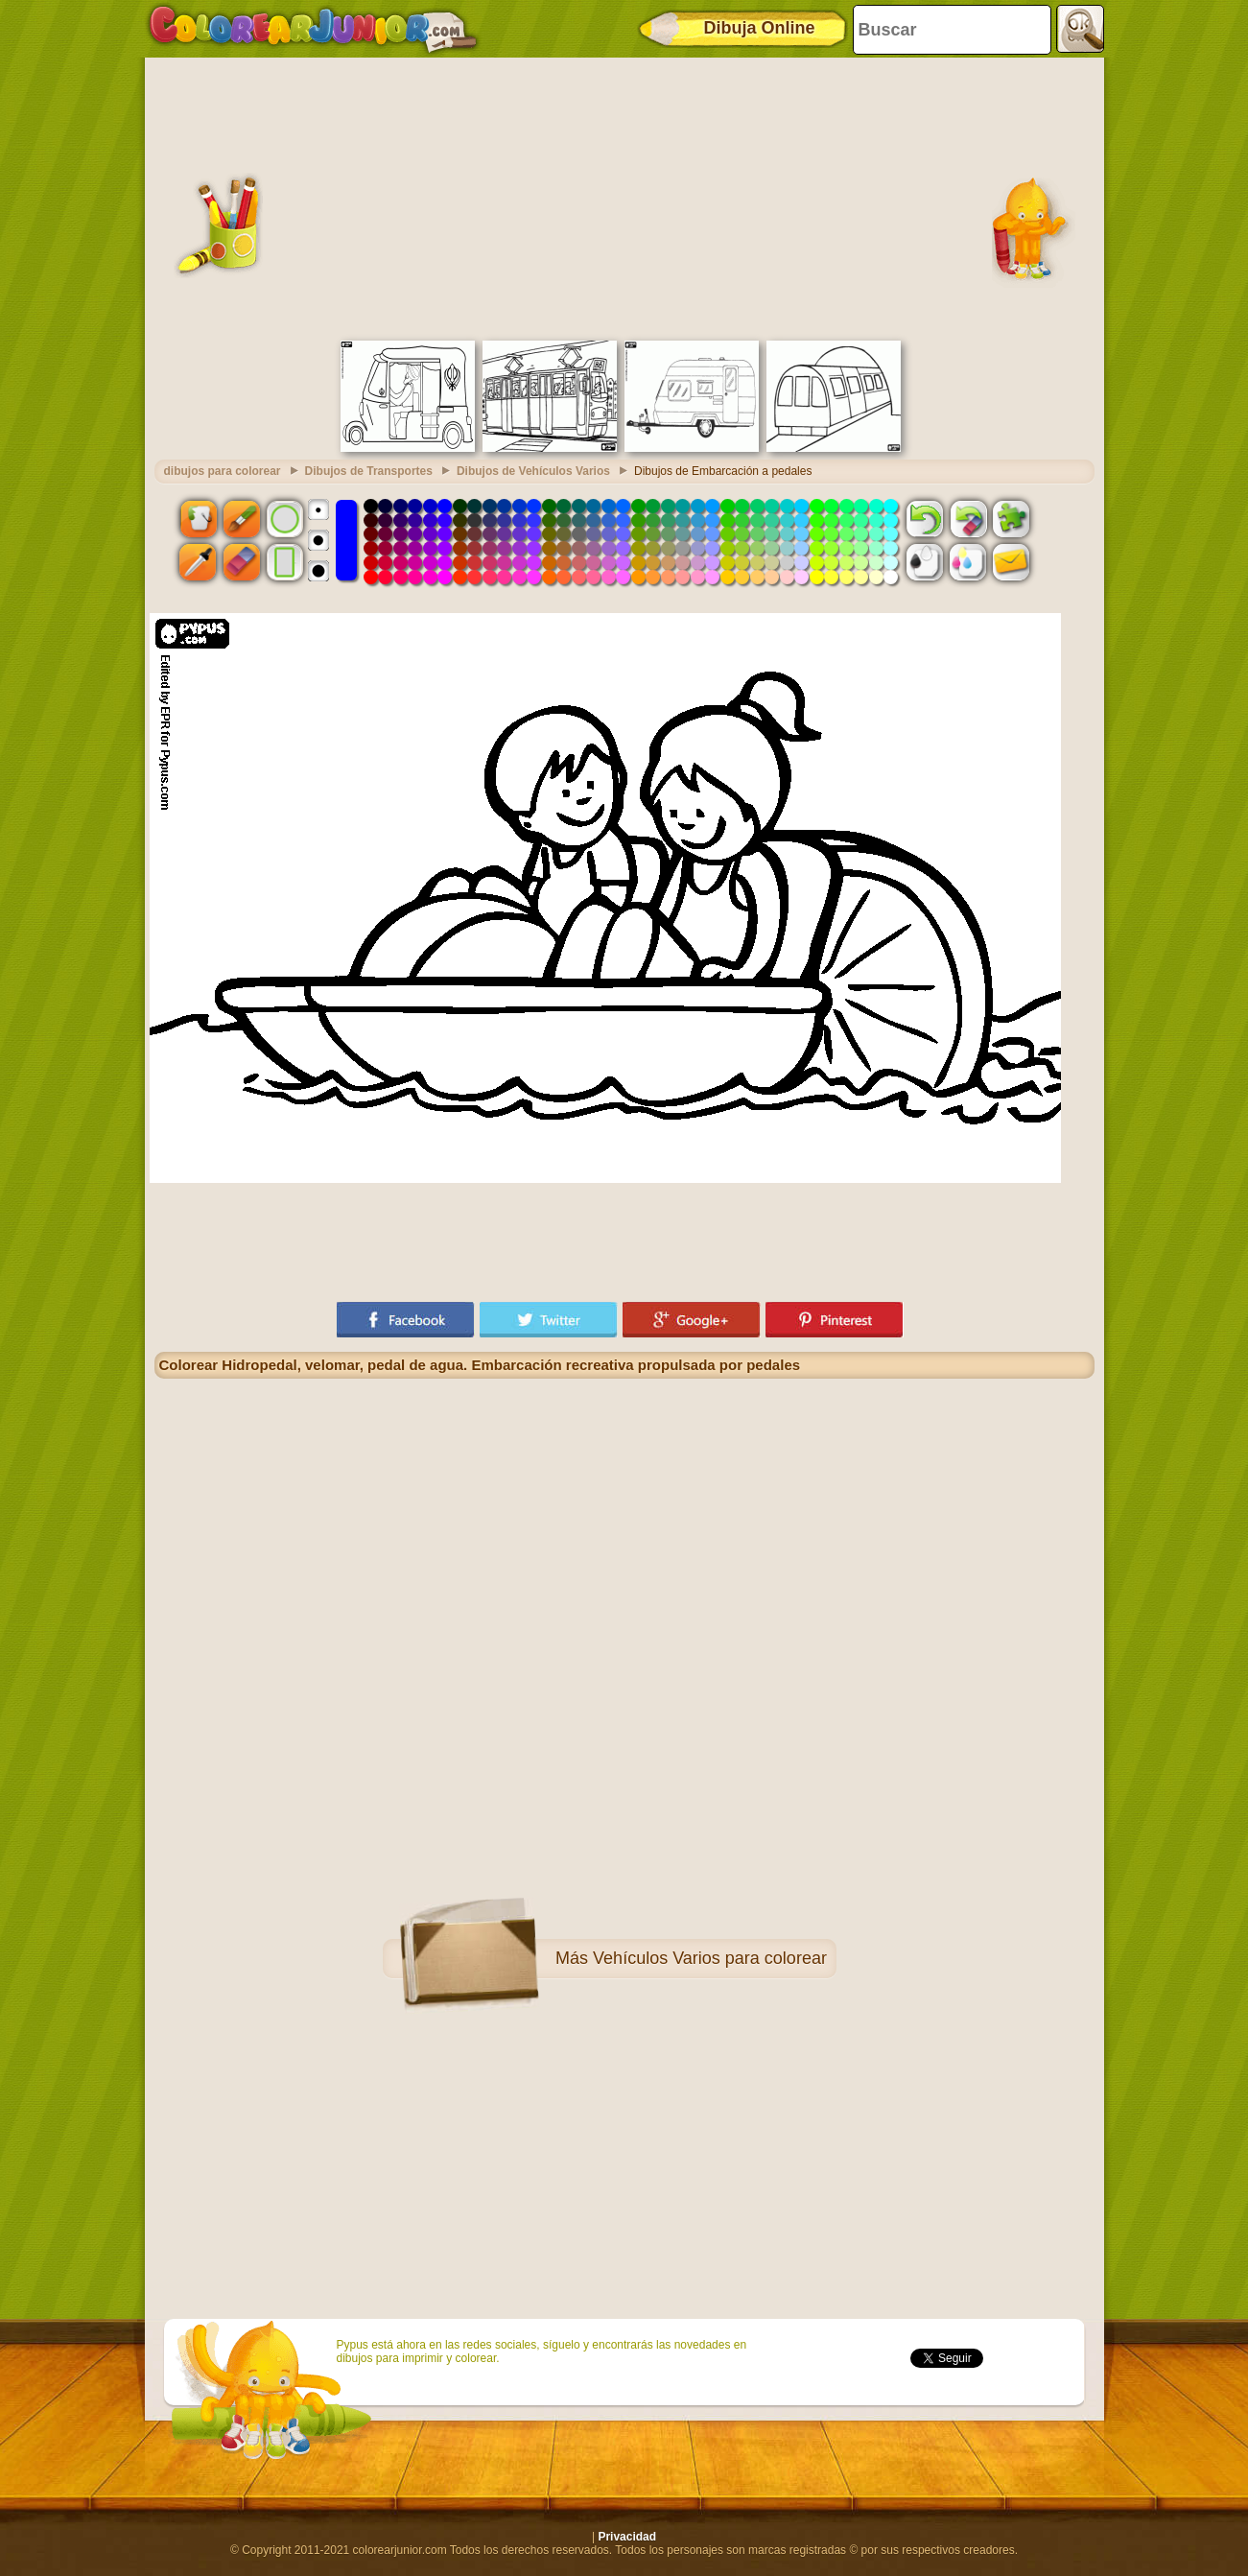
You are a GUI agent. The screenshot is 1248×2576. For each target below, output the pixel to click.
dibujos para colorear (222, 471)
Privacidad (627, 2536)
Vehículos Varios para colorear (710, 1958)
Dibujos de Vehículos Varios (533, 471)
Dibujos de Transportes (369, 471)
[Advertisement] (624, 196)
